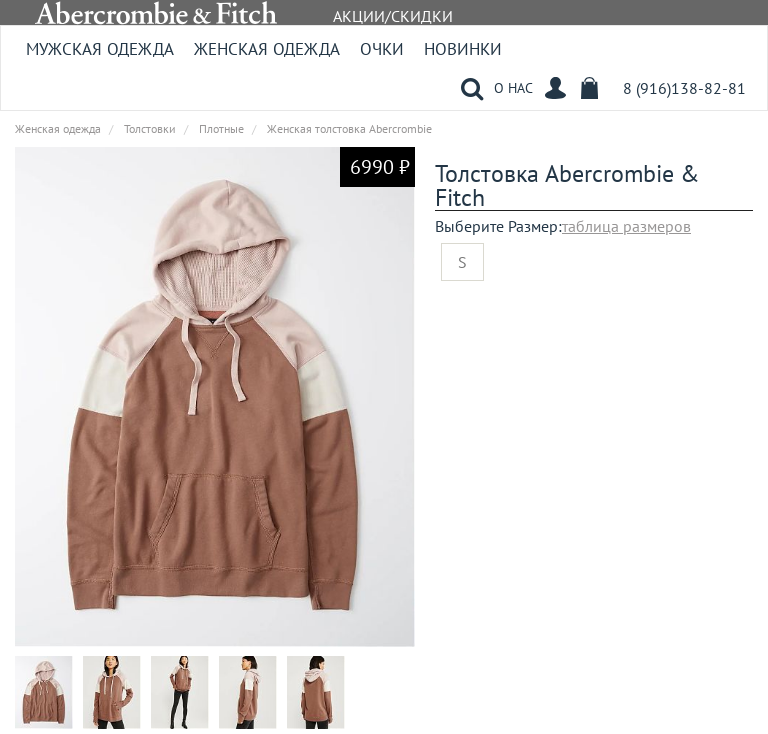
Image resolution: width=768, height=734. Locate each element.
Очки (382, 49)
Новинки (463, 49)
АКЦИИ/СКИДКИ (393, 16)
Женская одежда (267, 49)
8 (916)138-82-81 (684, 88)
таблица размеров (626, 226)
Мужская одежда (100, 49)
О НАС (513, 88)
